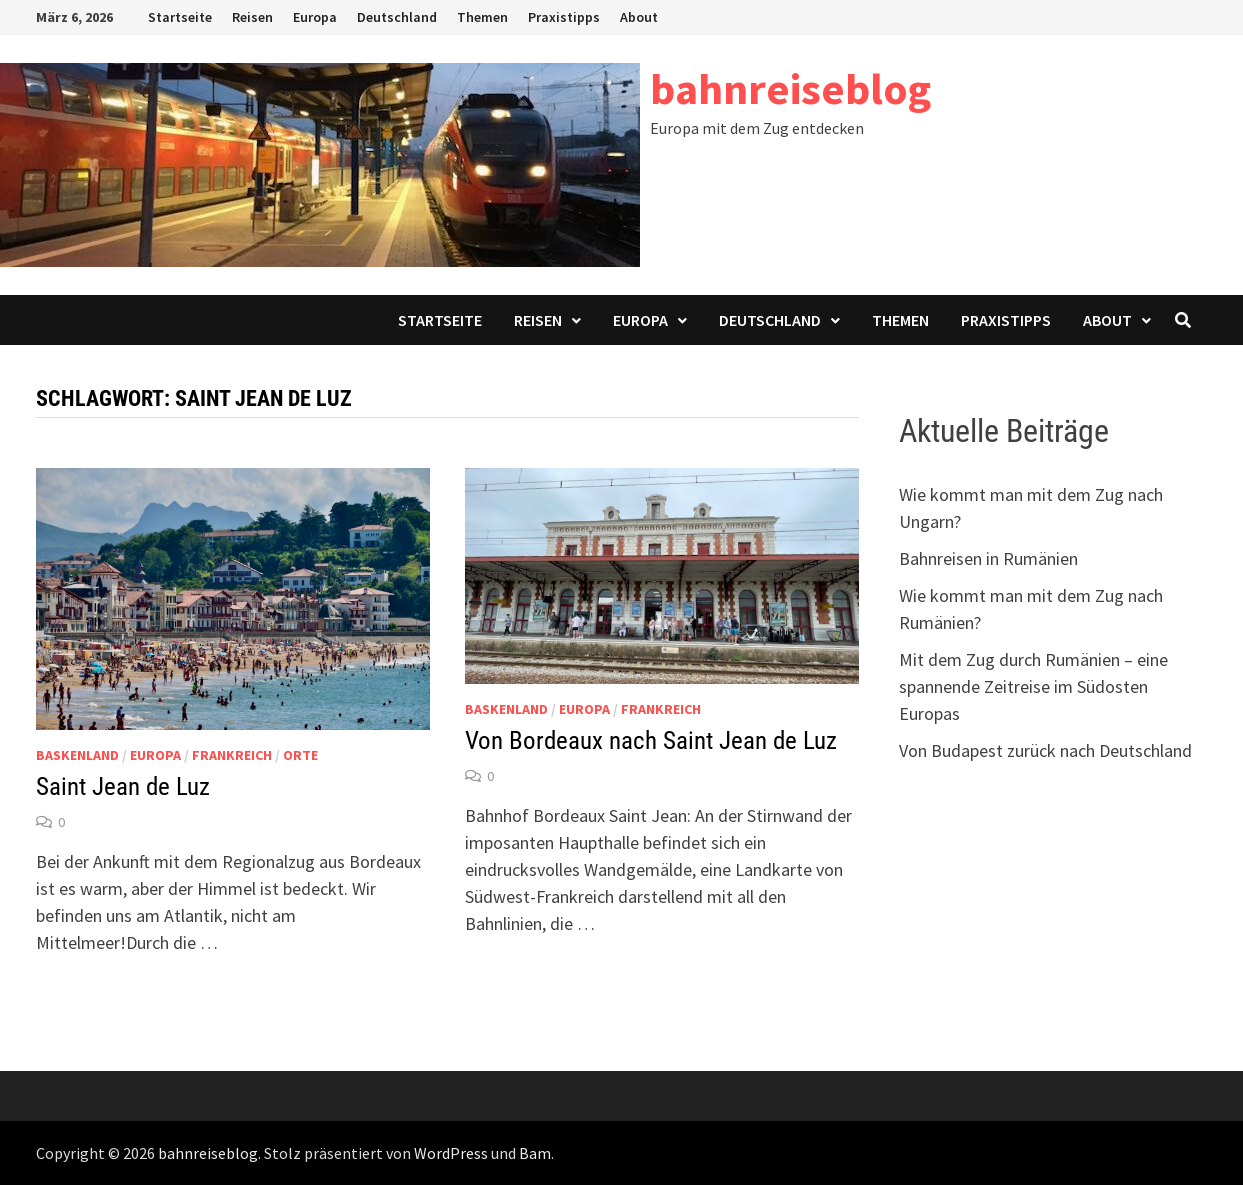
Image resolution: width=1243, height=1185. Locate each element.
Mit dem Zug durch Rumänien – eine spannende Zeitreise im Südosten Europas (1033, 686)
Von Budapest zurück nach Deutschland (1045, 750)
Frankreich (232, 755)
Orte (300, 755)
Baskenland (77, 755)
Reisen (252, 17)
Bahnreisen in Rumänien (988, 558)
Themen (482, 17)
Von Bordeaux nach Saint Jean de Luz (651, 740)
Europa (315, 17)
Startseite (180, 17)
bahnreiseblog (790, 88)
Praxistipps (564, 17)
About (639, 17)
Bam (535, 1153)
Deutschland (397, 17)
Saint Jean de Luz (123, 786)
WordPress (451, 1153)
